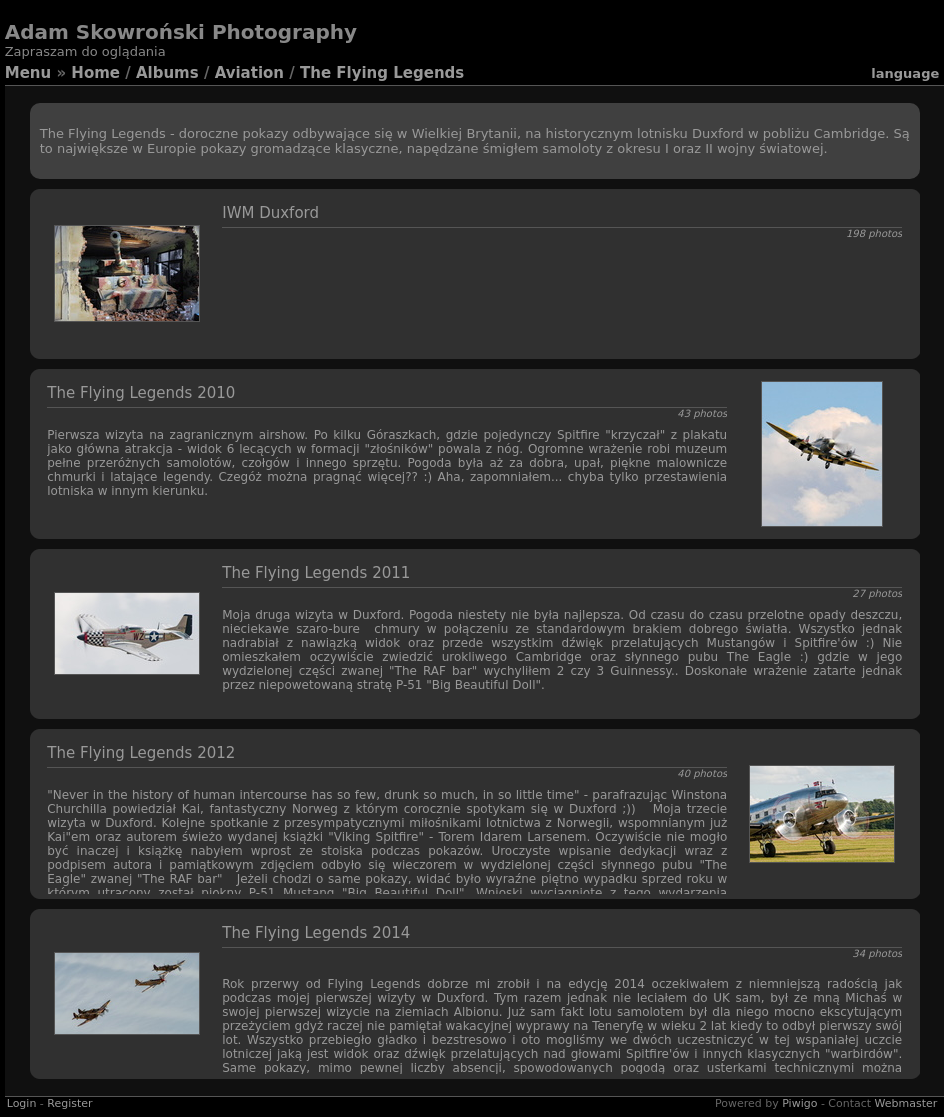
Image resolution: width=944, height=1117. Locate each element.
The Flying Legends (382, 73)
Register (69, 1103)
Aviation (249, 73)
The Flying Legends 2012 (141, 753)
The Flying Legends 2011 (316, 573)
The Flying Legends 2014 (316, 933)
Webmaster (906, 1103)
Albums (167, 73)
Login (22, 1103)
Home (95, 73)
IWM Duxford (270, 213)
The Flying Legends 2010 (141, 393)
